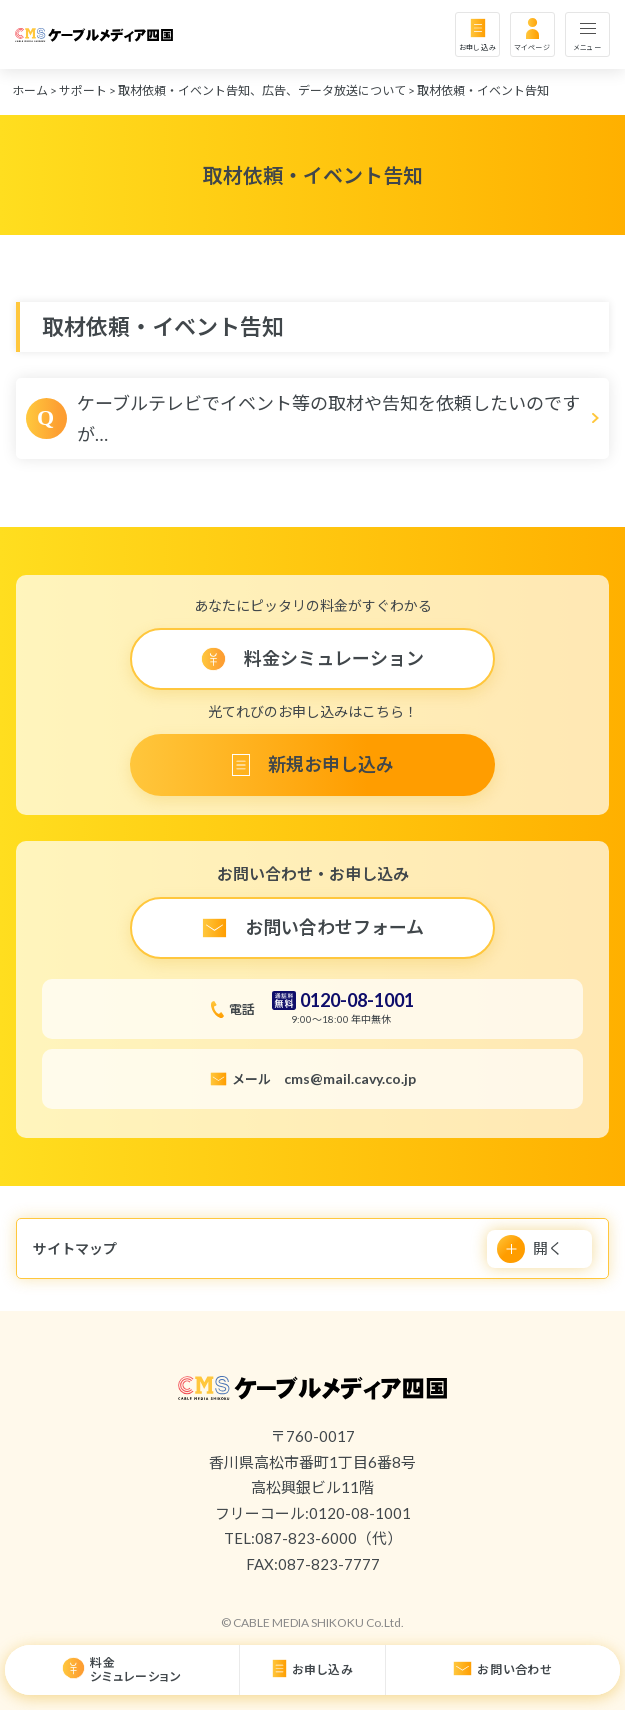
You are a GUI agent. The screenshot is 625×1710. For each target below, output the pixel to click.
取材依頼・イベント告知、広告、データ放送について (262, 90)
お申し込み (478, 47)
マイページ (532, 47)
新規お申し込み (331, 764)
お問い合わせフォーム (334, 927)
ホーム (30, 90)
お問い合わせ (515, 1669)
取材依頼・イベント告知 (483, 90)
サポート (83, 90)
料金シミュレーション (135, 1669)
